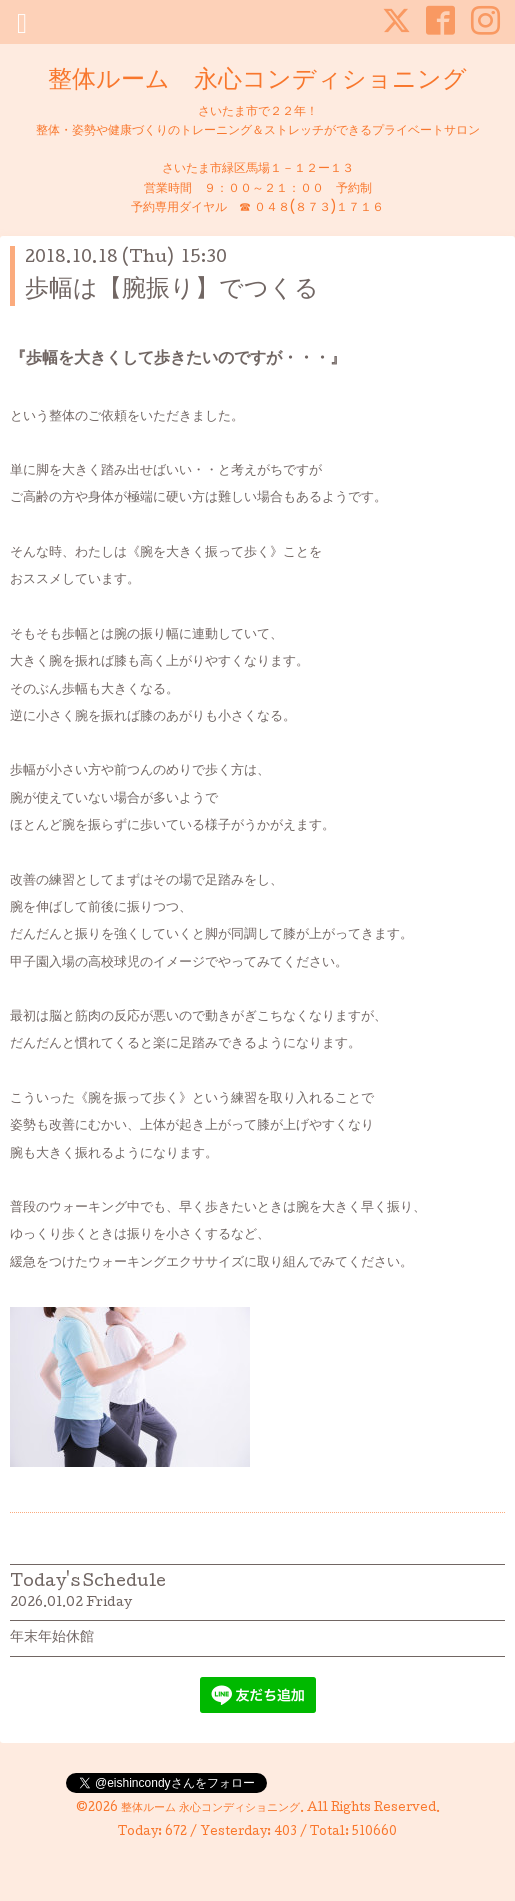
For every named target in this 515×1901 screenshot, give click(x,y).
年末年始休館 (52, 1638)
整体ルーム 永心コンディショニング (257, 81)
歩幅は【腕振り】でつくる (172, 290)
